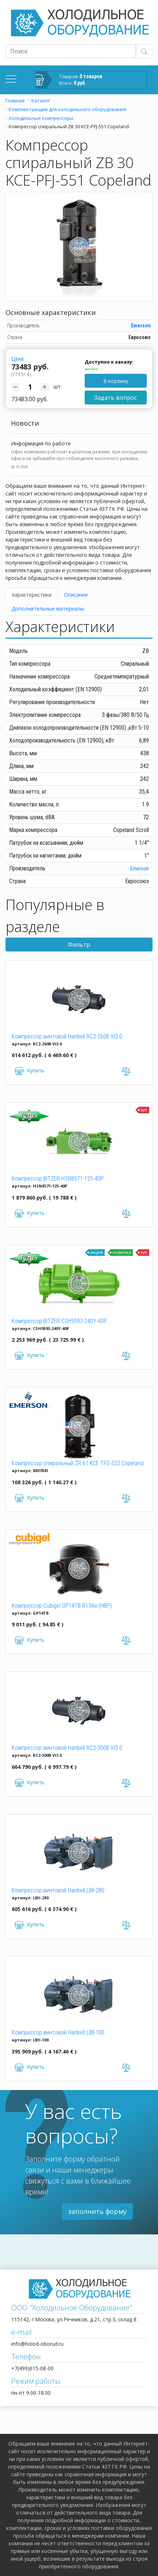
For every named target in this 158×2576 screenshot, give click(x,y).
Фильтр (79, 945)
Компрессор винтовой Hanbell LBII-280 (58, 1890)
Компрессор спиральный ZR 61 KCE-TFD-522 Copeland (77, 1463)
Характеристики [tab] (31, 594)
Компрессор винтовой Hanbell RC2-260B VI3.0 (67, 1036)
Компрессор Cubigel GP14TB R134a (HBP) (62, 1605)
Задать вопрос (115, 398)
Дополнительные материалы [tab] (48, 608)
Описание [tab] (76, 594)
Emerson (141, 325)
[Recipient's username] (70, 51)
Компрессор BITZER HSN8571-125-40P (58, 1178)
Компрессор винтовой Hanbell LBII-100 (58, 2032)
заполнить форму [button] (97, 2211)
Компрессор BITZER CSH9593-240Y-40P (59, 1321)
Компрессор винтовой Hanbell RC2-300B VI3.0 (67, 1747)
